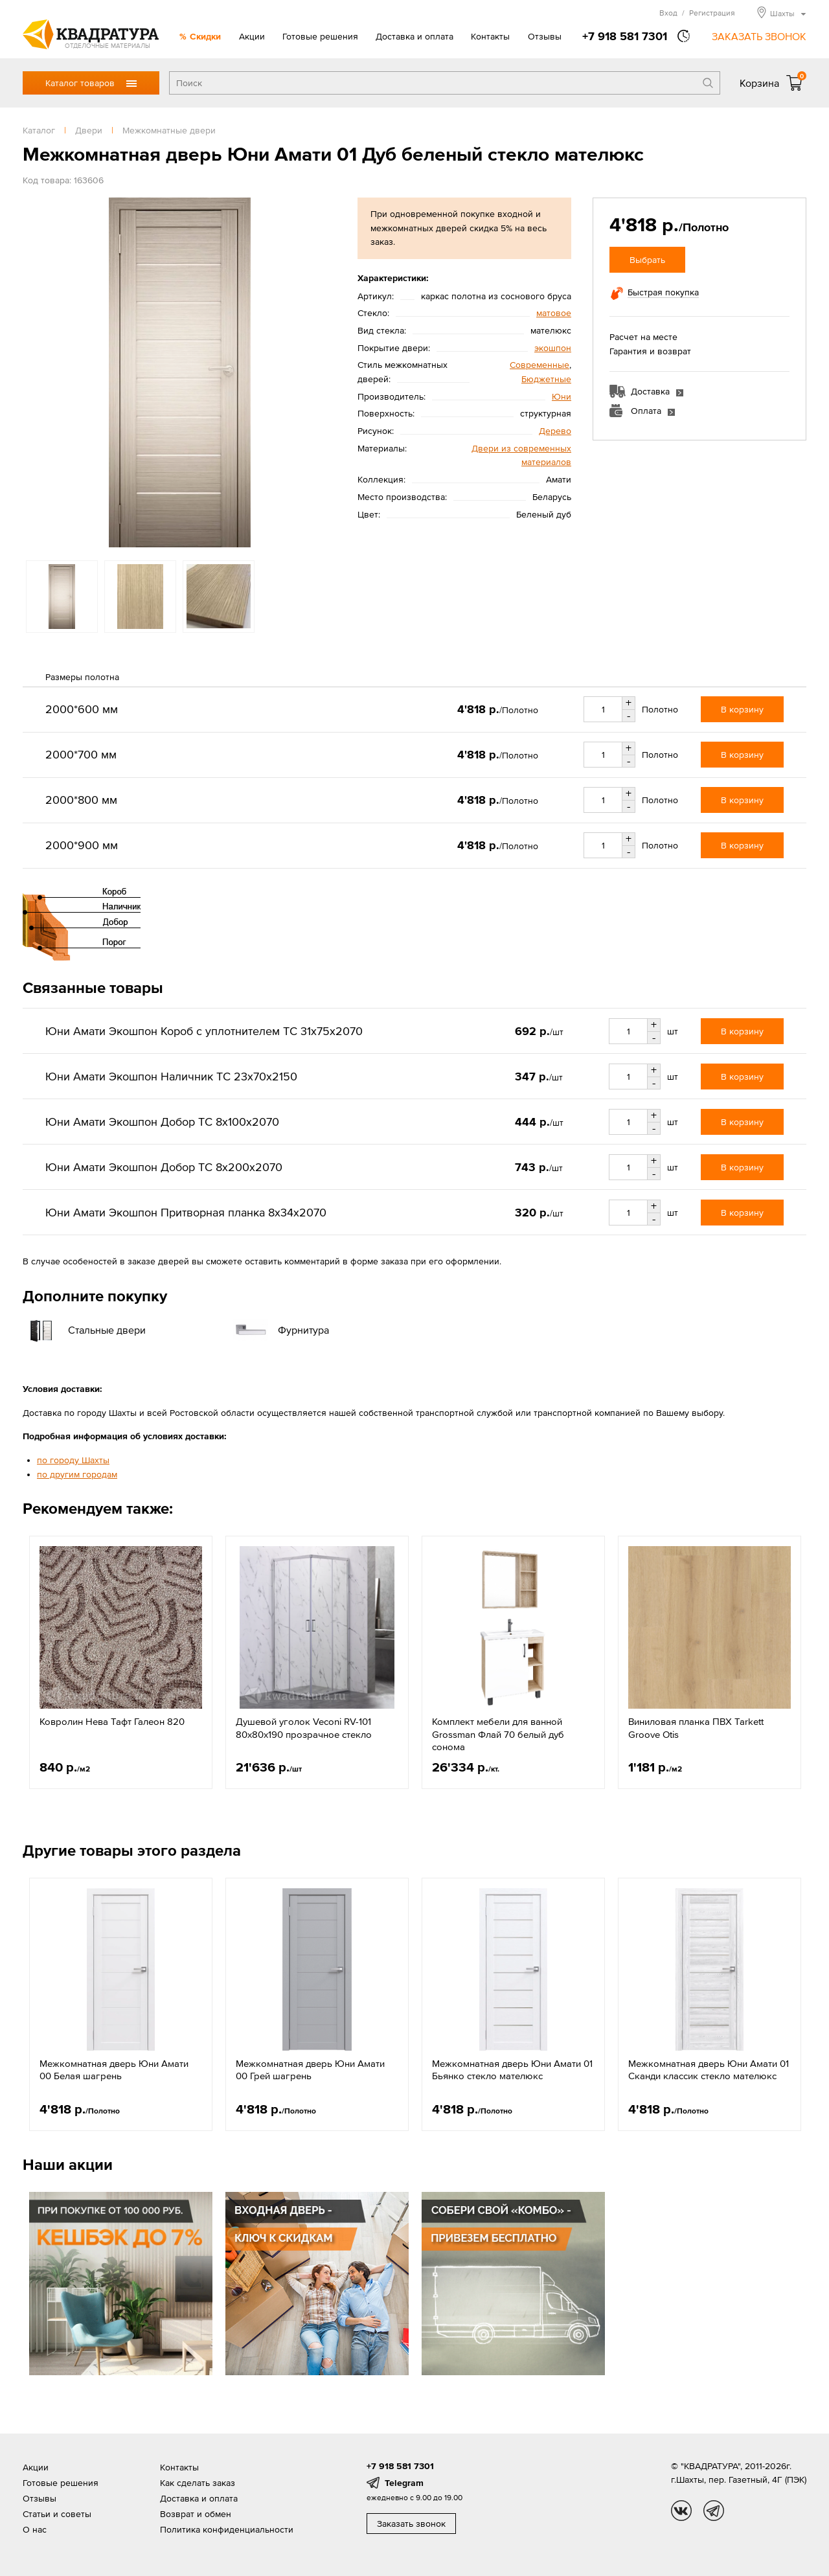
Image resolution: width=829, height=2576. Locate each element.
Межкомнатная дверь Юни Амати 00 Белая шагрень (114, 2070)
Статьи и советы (57, 2514)
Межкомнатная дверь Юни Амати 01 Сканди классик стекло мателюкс (708, 2070)
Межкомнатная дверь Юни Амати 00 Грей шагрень (310, 2070)
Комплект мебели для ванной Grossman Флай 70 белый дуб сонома (498, 1734)
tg (713, 2510)
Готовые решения (320, 36)
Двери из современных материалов (521, 455)
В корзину (742, 709)
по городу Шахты (73, 1460)
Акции (252, 36)
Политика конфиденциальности (226, 2529)
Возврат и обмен (195, 2514)
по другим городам (77, 1474)
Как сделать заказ (197, 2483)
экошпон (552, 348)
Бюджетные (546, 379)
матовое (553, 313)
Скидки (205, 36)
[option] (179, 372)
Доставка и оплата (414, 36)
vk (681, 2510)
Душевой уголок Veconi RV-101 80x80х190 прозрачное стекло (304, 1728)
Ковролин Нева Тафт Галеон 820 (112, 1721)
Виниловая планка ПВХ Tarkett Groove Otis (696, 1728)
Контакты (490, 36)
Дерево (555, 431)
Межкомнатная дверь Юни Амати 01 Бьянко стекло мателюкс (512, 2070)
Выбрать (647, 260)
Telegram (404, 2483)
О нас (35, 2529)
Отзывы (545, 36)
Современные (539, 364)
